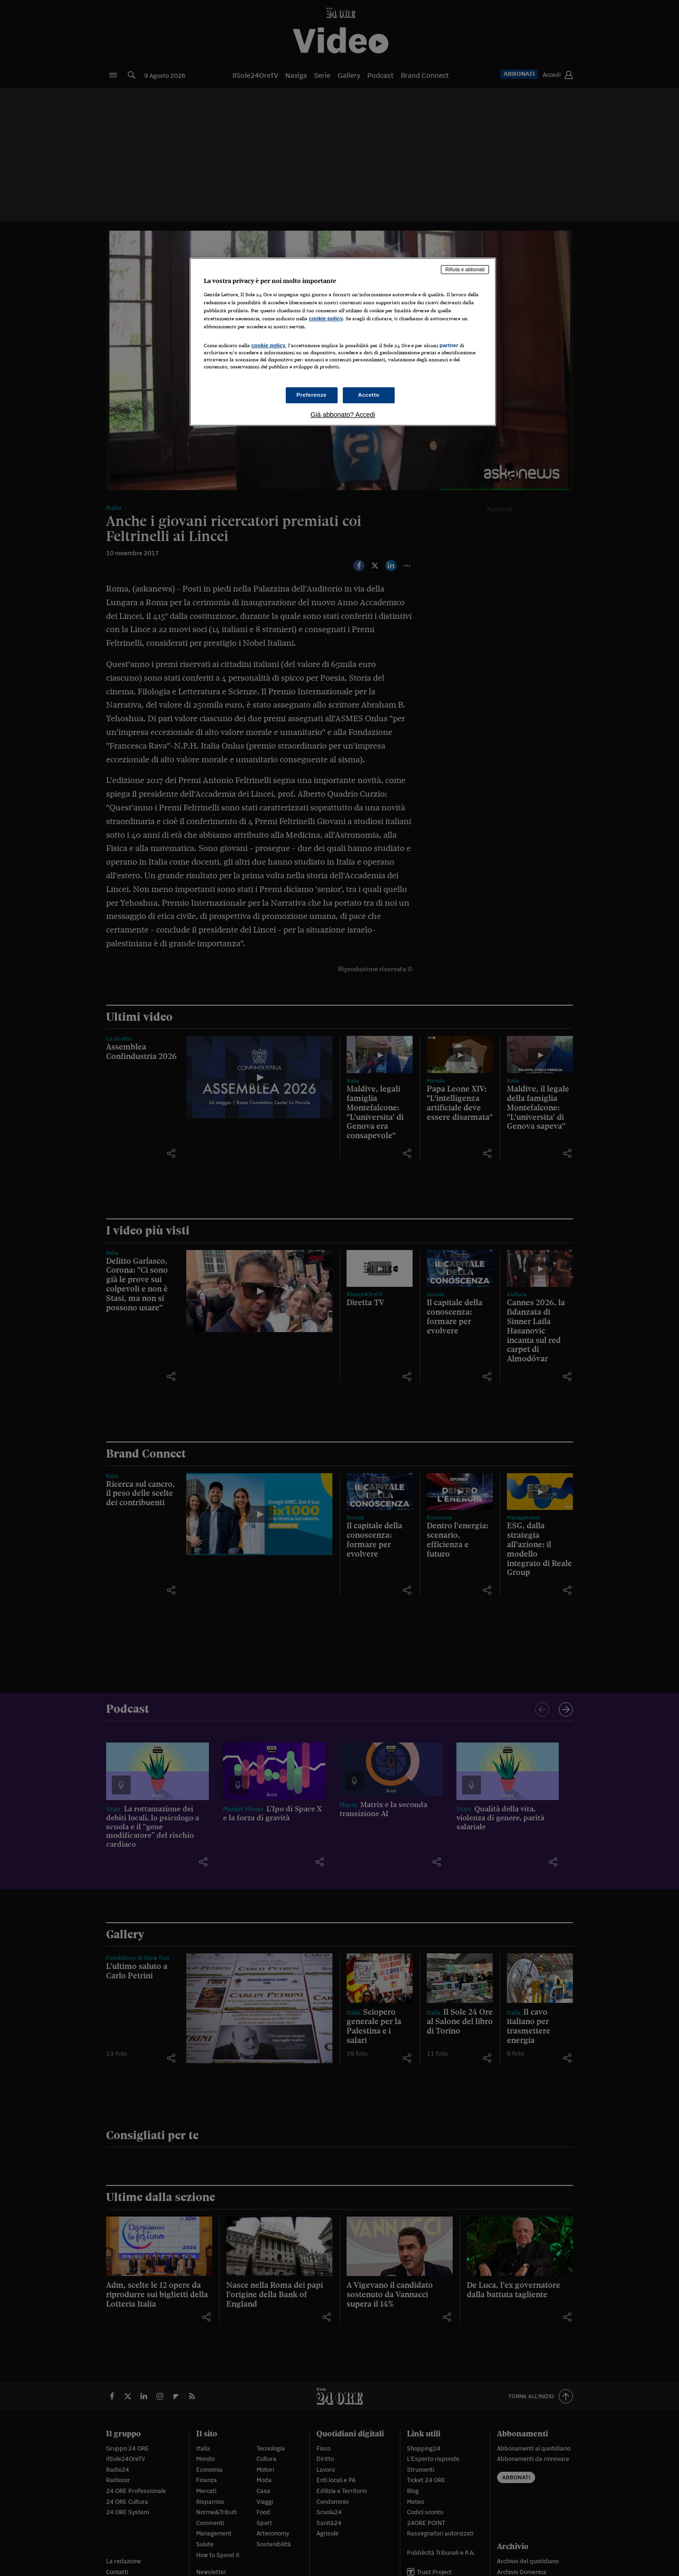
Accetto (369, 395)
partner (448, 345)
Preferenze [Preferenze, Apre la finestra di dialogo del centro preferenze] (312, 395)
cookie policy (326, 318)
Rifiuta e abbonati (465, 269)
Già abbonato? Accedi (343, 414)
